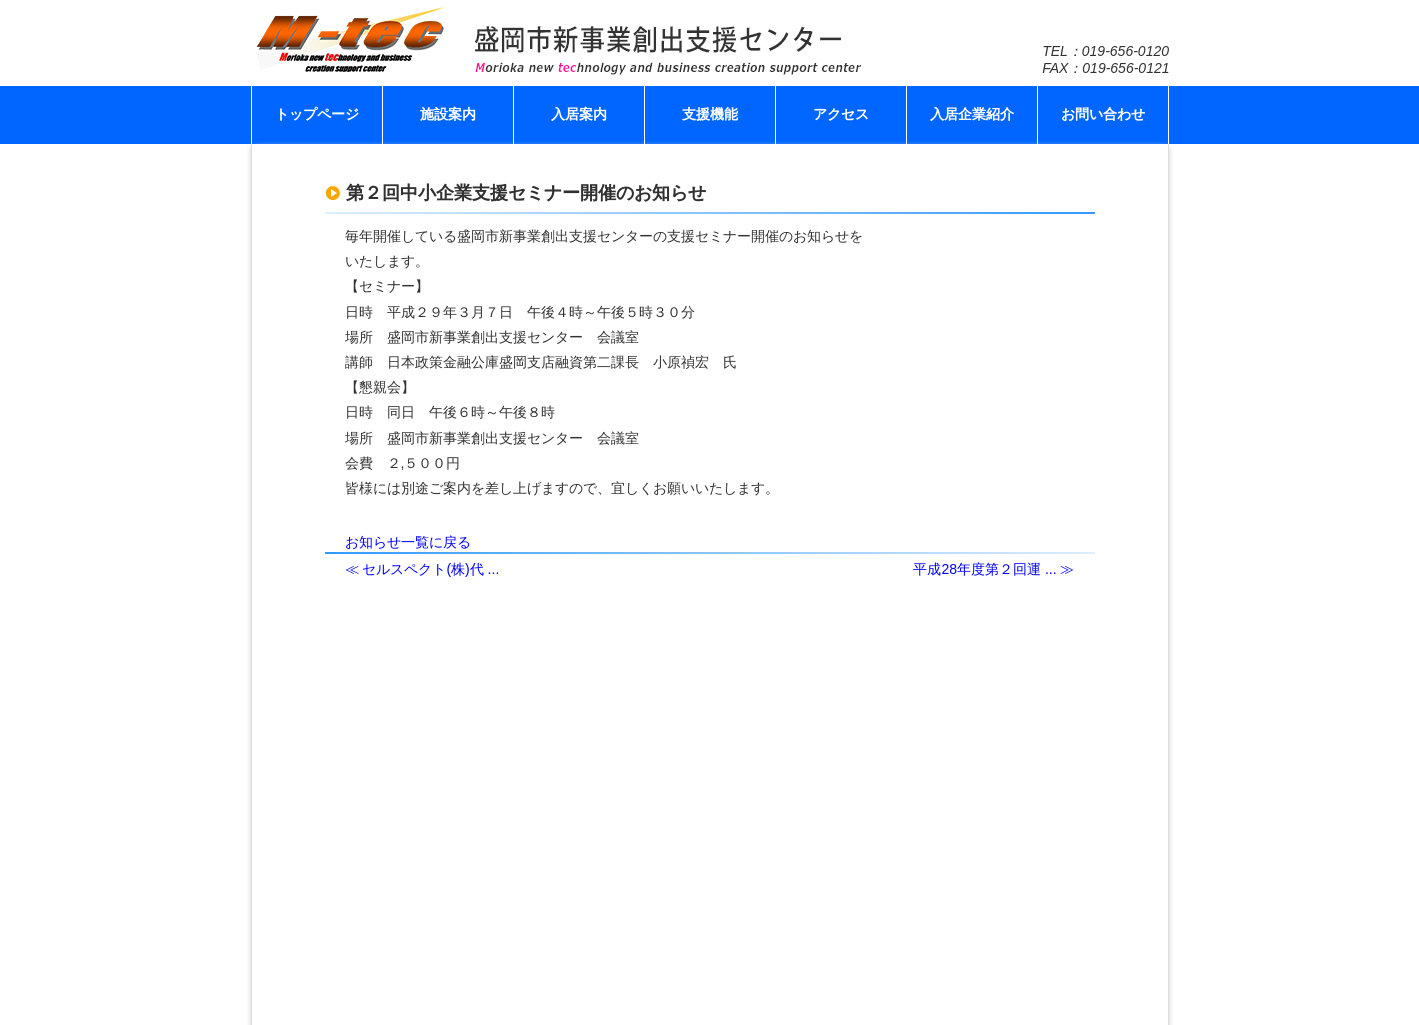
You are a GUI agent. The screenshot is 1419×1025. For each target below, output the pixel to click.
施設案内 (448, 114)
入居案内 (579, 114)
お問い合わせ (1103, 114)
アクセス (841, 114)
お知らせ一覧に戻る (408, 542)
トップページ (317, 114)
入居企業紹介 (972, 114)
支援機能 (710, 114)
